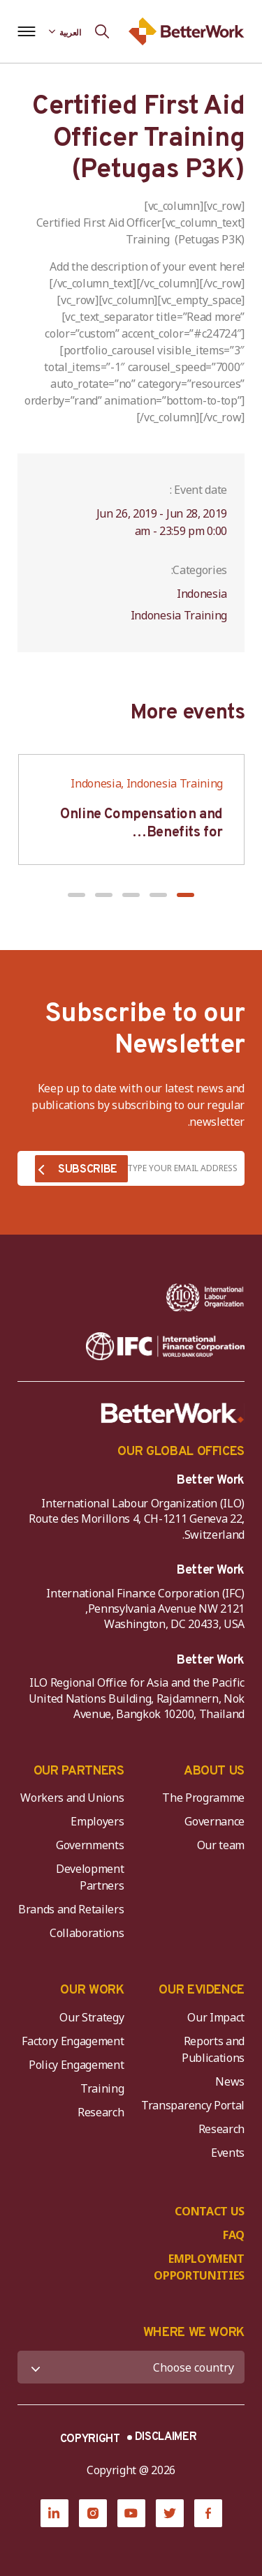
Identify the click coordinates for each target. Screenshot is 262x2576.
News (230, 2081)
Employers (97, 1821)
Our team (221, 1845)
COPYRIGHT (90, 2439)
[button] (185, 895)
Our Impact (216, 2017)
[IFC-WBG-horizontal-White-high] (165, 1346)
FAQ (234, 2235)
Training (102, 2088)
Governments (90, 1845)
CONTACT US (210, 2211)
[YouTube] (131, 2513)
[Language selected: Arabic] (65, 31)
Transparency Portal (193, 2105)
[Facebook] (208, 2513)
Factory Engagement (73, 2041)
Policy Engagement (74, 2064)
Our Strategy (91, 2017)
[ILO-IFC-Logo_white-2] (205, 1297)
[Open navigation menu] (26, 31)
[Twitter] (170, 2513)
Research (221, 2129)
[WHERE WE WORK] (131, 2367)
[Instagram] (93, 2513)
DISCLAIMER (166, 2437)
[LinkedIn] (54, 2513)
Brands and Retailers (71, 1909)
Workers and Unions (72, 1797)
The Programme (203, 1797)
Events (228, 2152)
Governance (214, 1821)
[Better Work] (173, 1413)
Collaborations (87, 1933)
